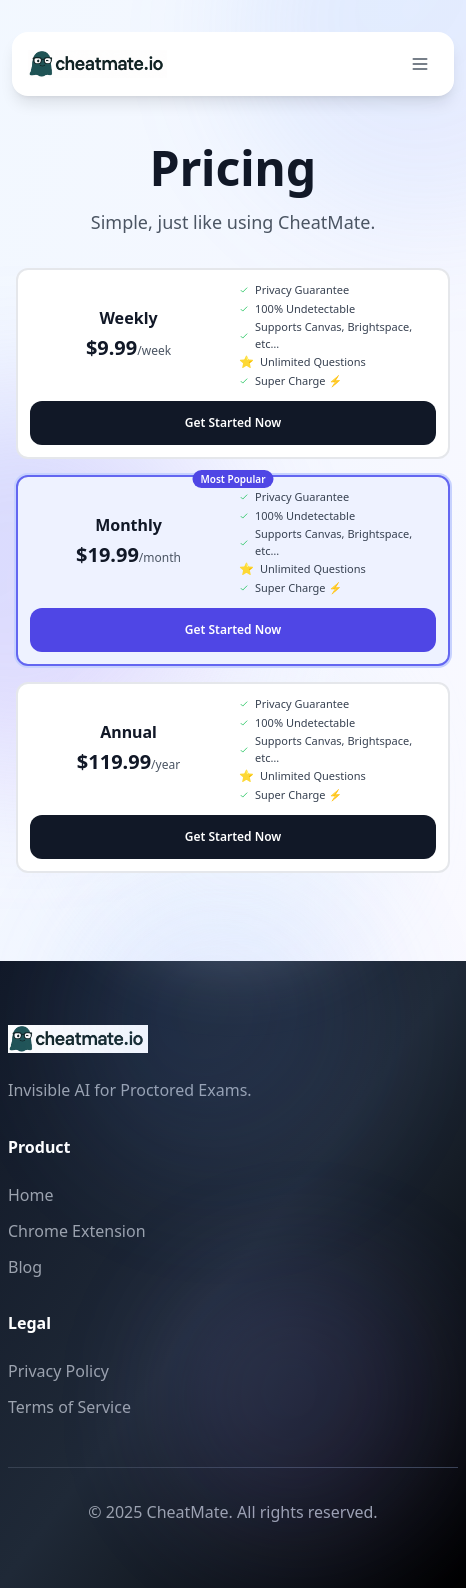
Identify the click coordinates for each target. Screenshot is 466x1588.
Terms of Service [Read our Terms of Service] (69, 1407)
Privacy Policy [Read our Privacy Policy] (58, 1371)
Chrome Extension (77, 1231)
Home (31, 1195)
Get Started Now (233, 422)
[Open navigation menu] (420, 64)
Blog (25, 1267)
